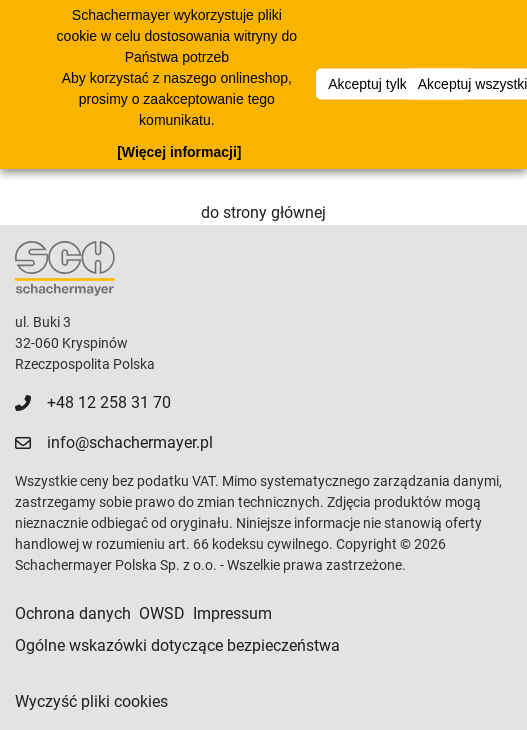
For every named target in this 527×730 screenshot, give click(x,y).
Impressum (232, 613)
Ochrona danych (73, 613)
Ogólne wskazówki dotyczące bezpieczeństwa (177, 645)
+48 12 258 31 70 (109, 402)
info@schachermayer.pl (130, 442)
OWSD (162, 613)
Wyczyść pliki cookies (91, 701)
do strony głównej (263, 212)
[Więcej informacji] (179, 152)
